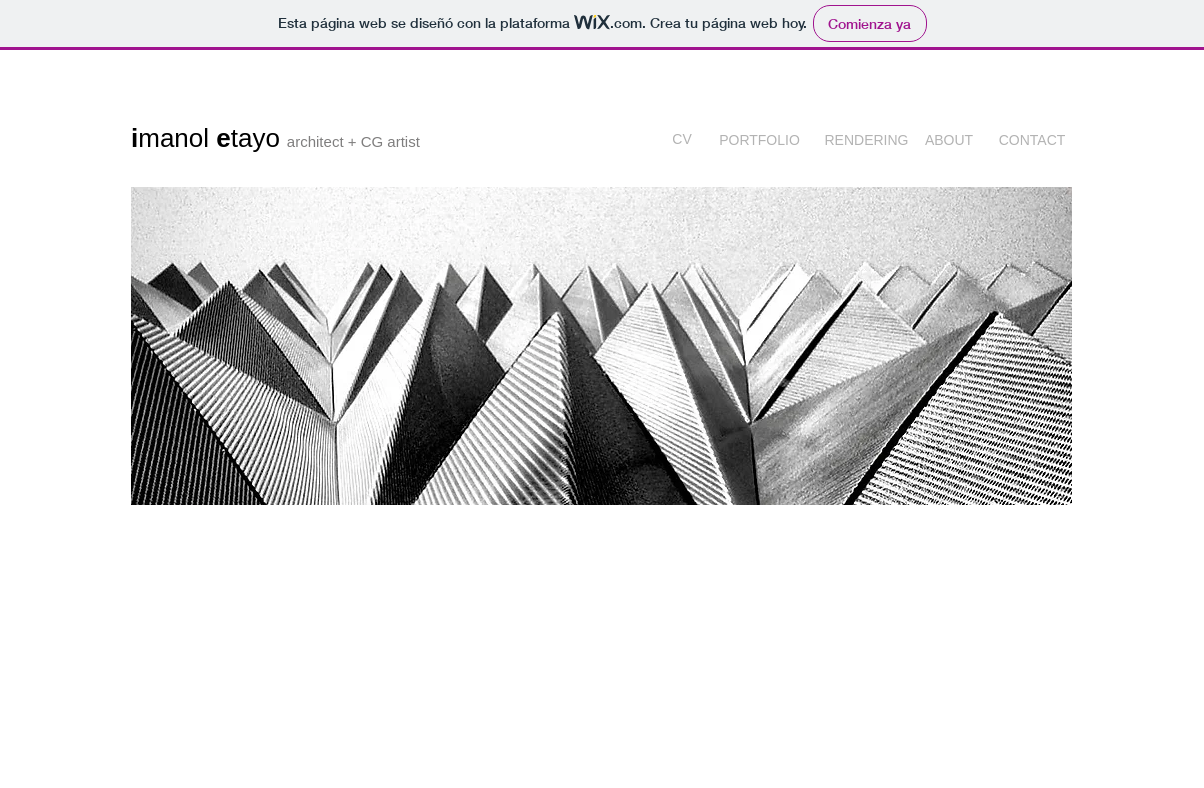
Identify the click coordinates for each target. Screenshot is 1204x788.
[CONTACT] (1032, 141)
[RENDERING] (866, 141)
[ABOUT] (949, 141)
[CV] (682, 140)
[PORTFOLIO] (759, 141)
